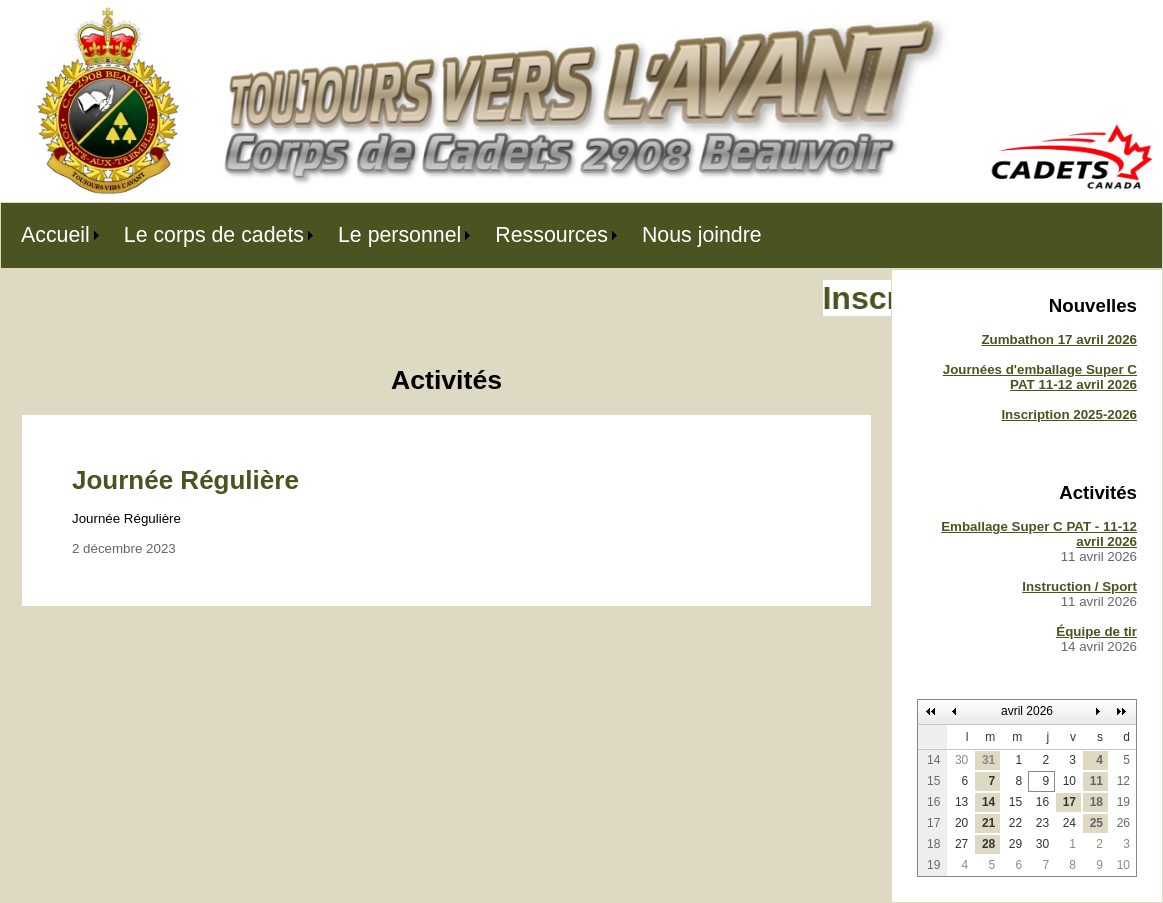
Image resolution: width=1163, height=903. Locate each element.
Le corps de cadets (214, 235)
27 (961, 844)
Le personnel (399, 235)
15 (1015, 802)
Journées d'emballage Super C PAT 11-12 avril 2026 (1040, 377)
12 (1123, 781)
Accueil (55, 235)
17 (1069, 802)
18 (1096, 802)
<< (931, 711)
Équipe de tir (1096, 631)
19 (1123, 802)
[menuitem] (52, 235)
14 (988, 802)
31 (988, 760)
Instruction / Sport (1079, 586)
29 (1015, 844)
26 (1123, 823)
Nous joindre (702, 235)
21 (988, 823)
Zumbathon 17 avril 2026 (1059, 339)
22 (1015, 823)
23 (1042, 823)
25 (1096, 823)
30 (961, 760)
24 (1069, 823)
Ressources (551, 235)
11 (1096, 781)
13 (961, 802)
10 (1069, 781)
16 (1042, 802)
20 (961, 823)
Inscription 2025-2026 (1069, 414)
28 (988, 844)
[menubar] (391, 235)
